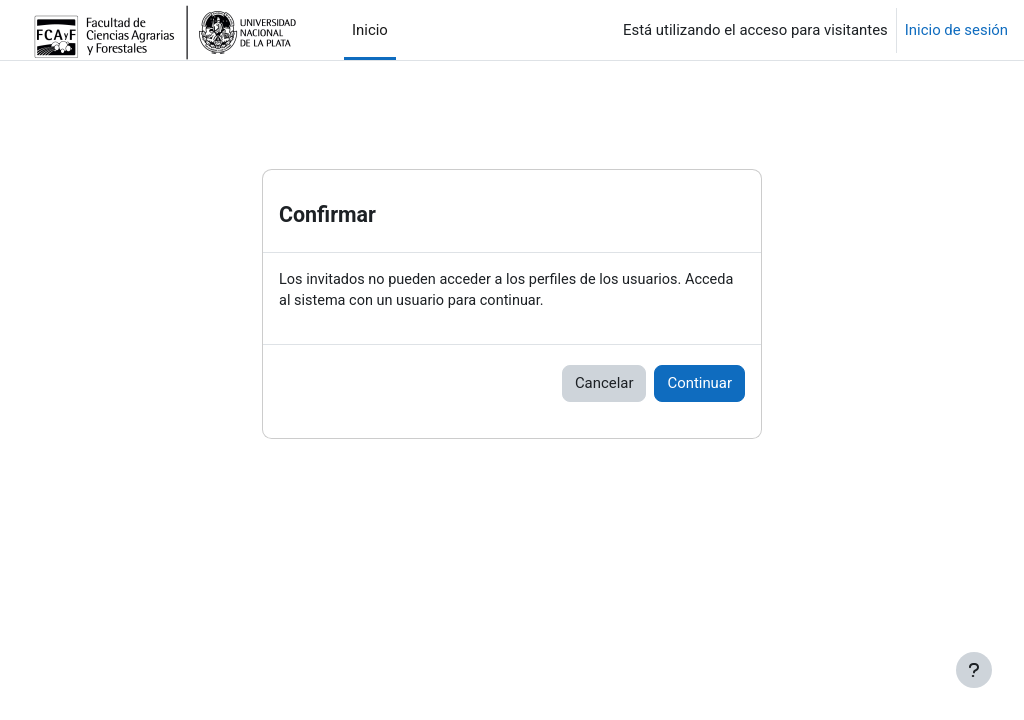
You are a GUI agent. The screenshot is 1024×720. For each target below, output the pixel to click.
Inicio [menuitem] (370, 30)
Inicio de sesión (956, 30)
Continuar (699, 384)
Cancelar (604, 384)
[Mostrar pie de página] (974, 670)
